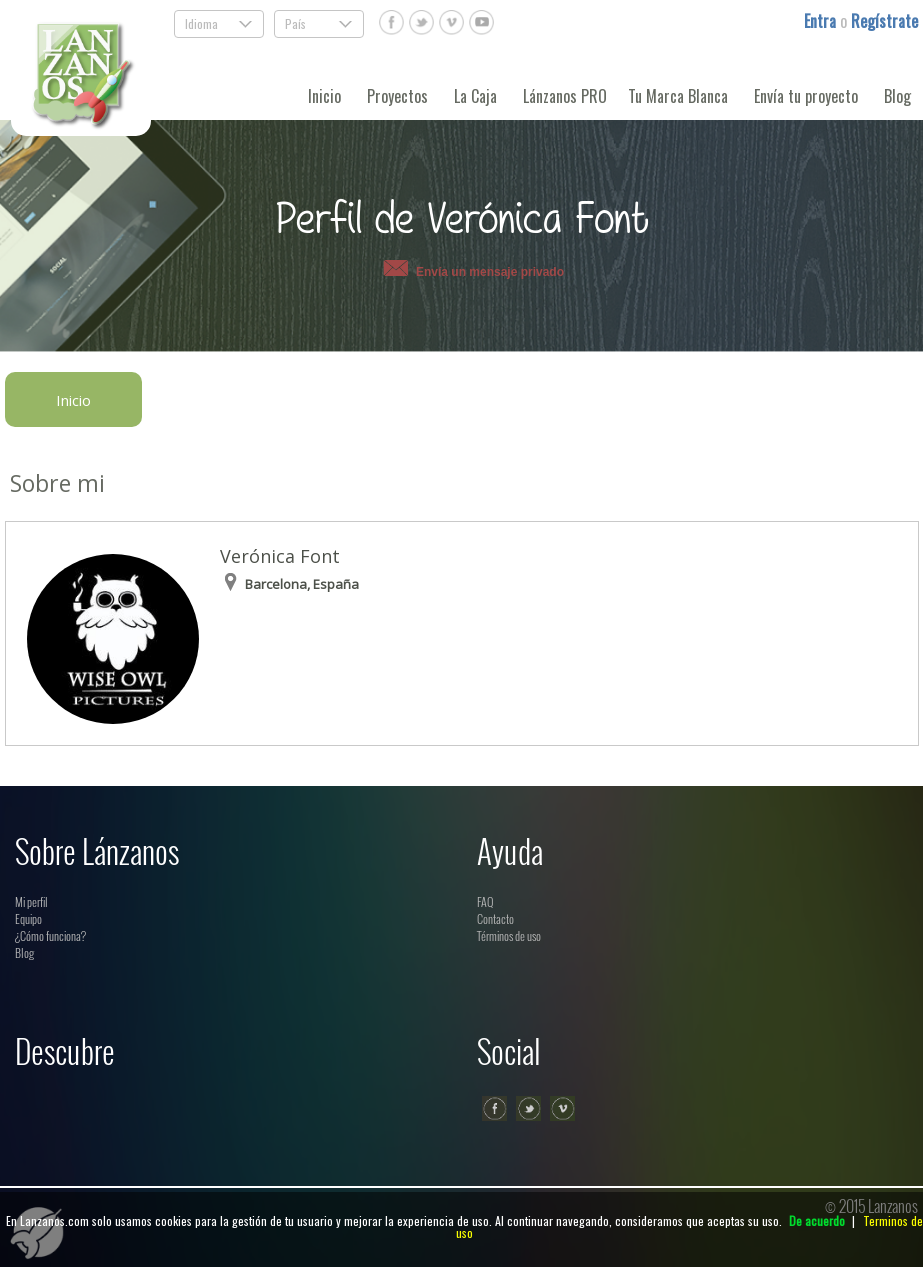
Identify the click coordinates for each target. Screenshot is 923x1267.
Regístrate (884, 21)
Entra (822, 21)
